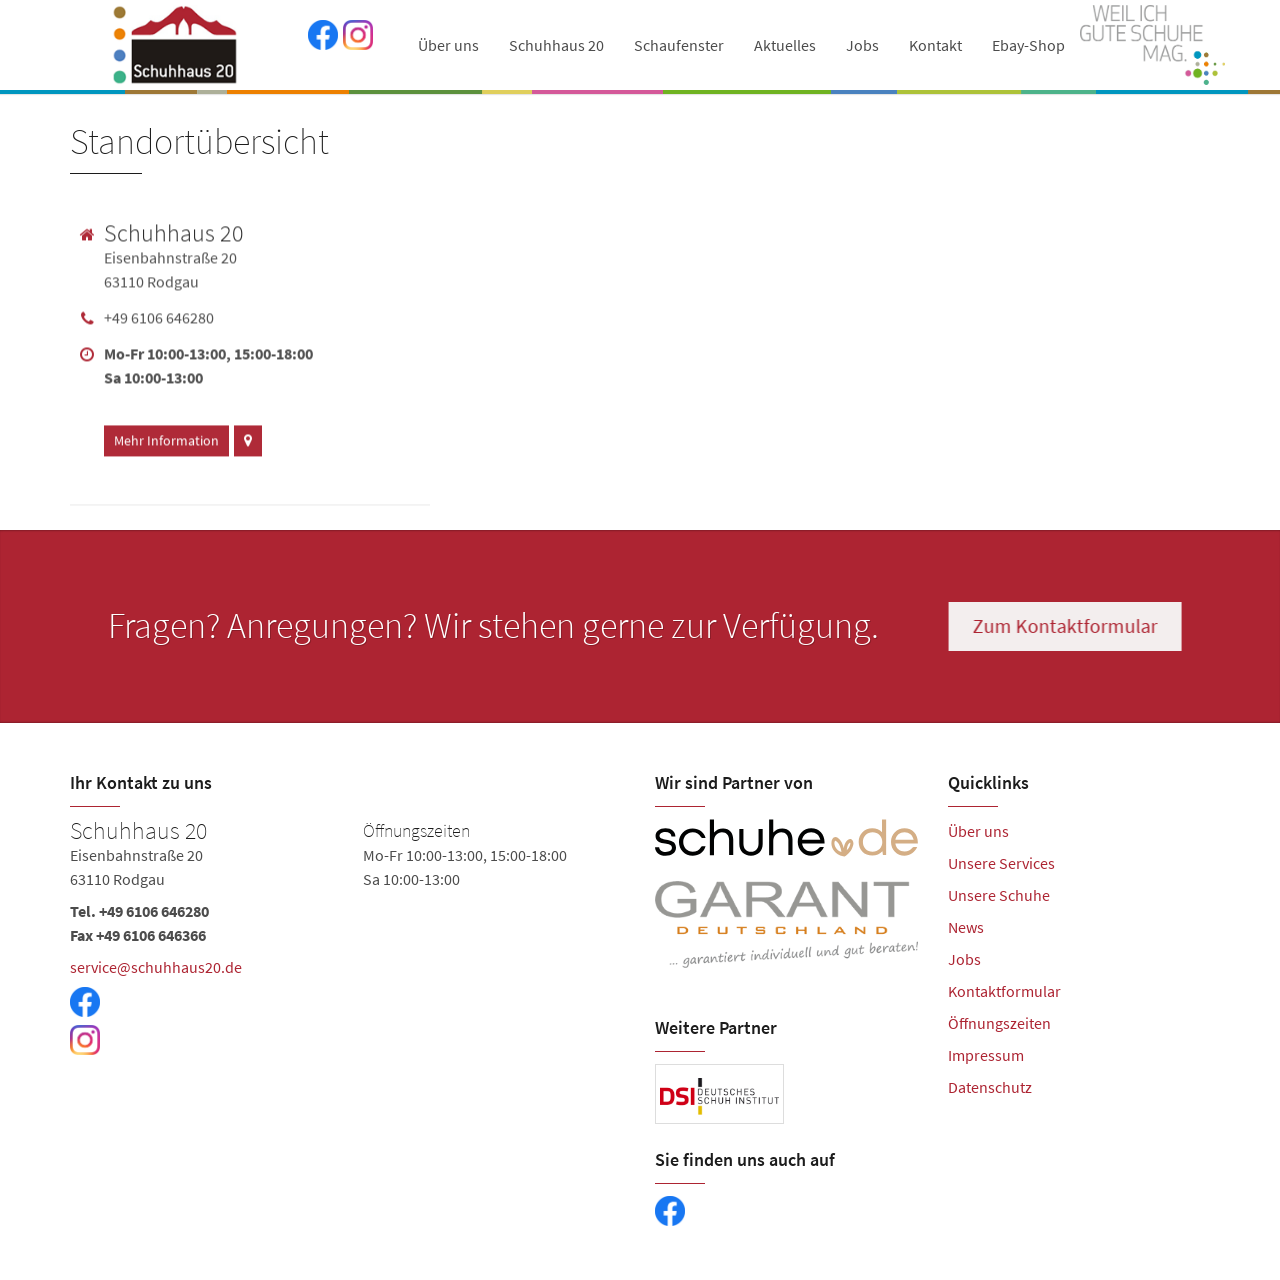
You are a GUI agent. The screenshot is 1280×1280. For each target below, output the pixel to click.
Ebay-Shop (1028, 45)
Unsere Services (1001, 863)
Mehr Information (166, 437)
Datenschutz (990, 1087)
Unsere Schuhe (999, 895)
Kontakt (935, 45)
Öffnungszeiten (999, 1023)
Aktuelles (785, 45)
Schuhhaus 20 (556, 45)
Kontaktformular (1004, 991)
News (966, 927)
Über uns (448, 45)
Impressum (986, 1055)
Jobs (862, 45)
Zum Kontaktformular (1067, 625)
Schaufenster (679, 45)
